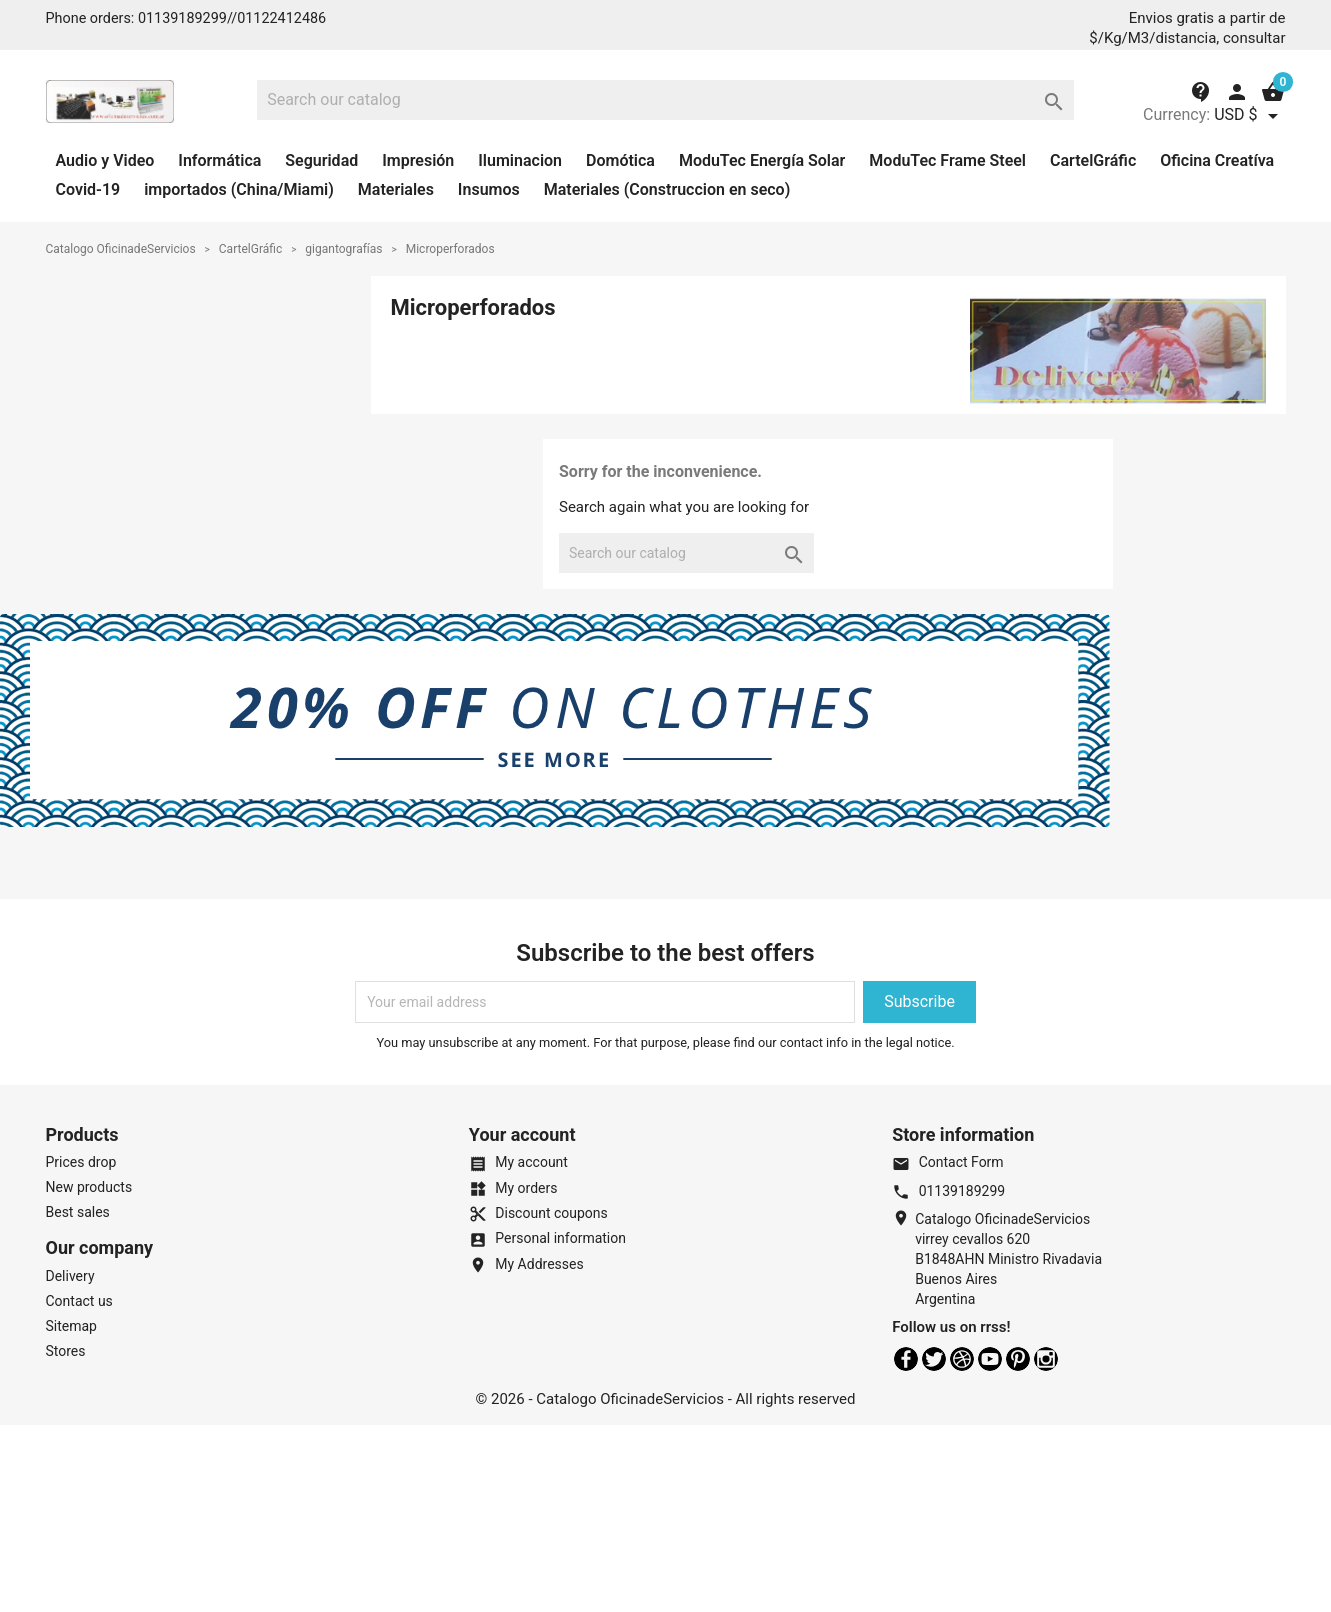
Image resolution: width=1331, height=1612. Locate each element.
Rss (962, 1359)
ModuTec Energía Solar (762, 160)
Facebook (906, 1359)
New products (89, 1187)
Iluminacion (520, 160)
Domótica (620, 160)
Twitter (934, 1359)
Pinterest (1018, 1359)
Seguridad (321, 160)
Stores (66, 1351)
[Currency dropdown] (1249, 116)
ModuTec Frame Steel (947, 160)
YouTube (990, 1359)
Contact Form (947, 1162)
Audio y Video (105, 160)
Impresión (418, 160)
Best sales (78, 1212)
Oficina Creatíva (1217, 160)
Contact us (79, 1301)
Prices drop (81, 1162)
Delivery (70, 1276)
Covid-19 (88, 189)
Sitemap (71, 1326)
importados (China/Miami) (239, 189)
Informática (219, 160)
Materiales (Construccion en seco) (667, 189)
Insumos (489, 189)
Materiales (396, 189)
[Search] (665, 100)
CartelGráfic (1093, 160)
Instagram (1046, 1359)
